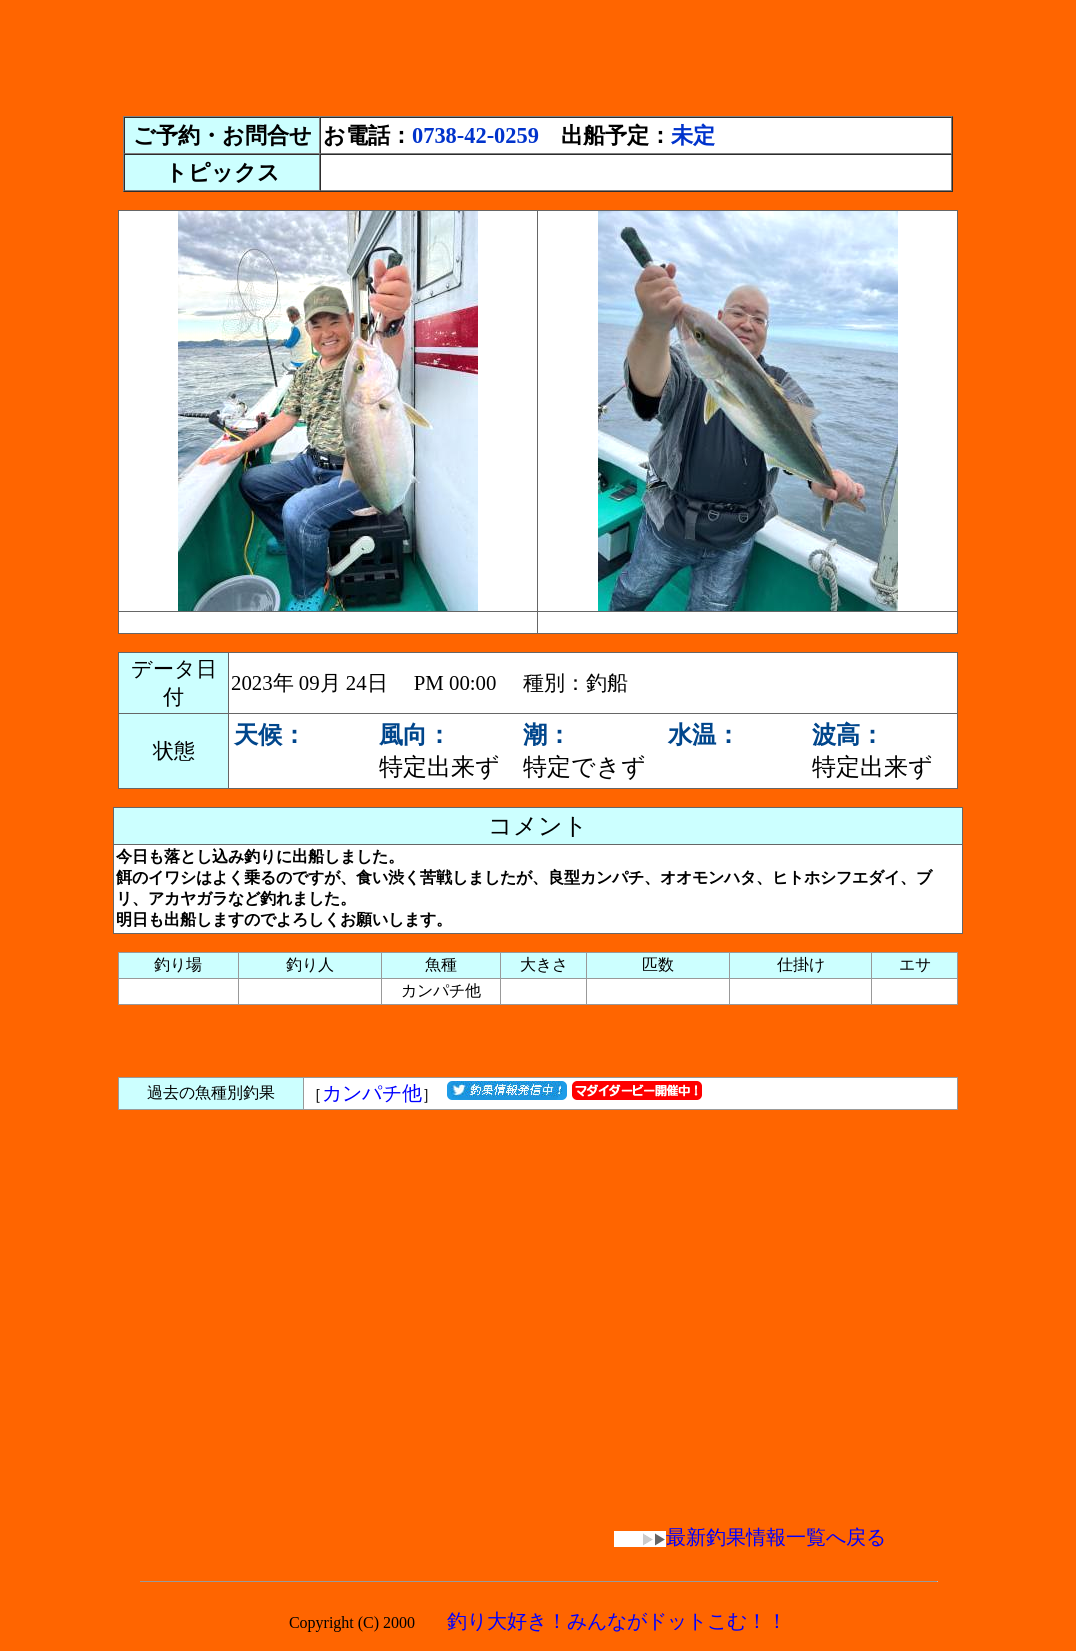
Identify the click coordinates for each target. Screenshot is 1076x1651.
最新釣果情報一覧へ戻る (750, 1537)
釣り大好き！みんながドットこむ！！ (617, 1621)
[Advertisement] (538, 53)
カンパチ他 (372, 1093)
